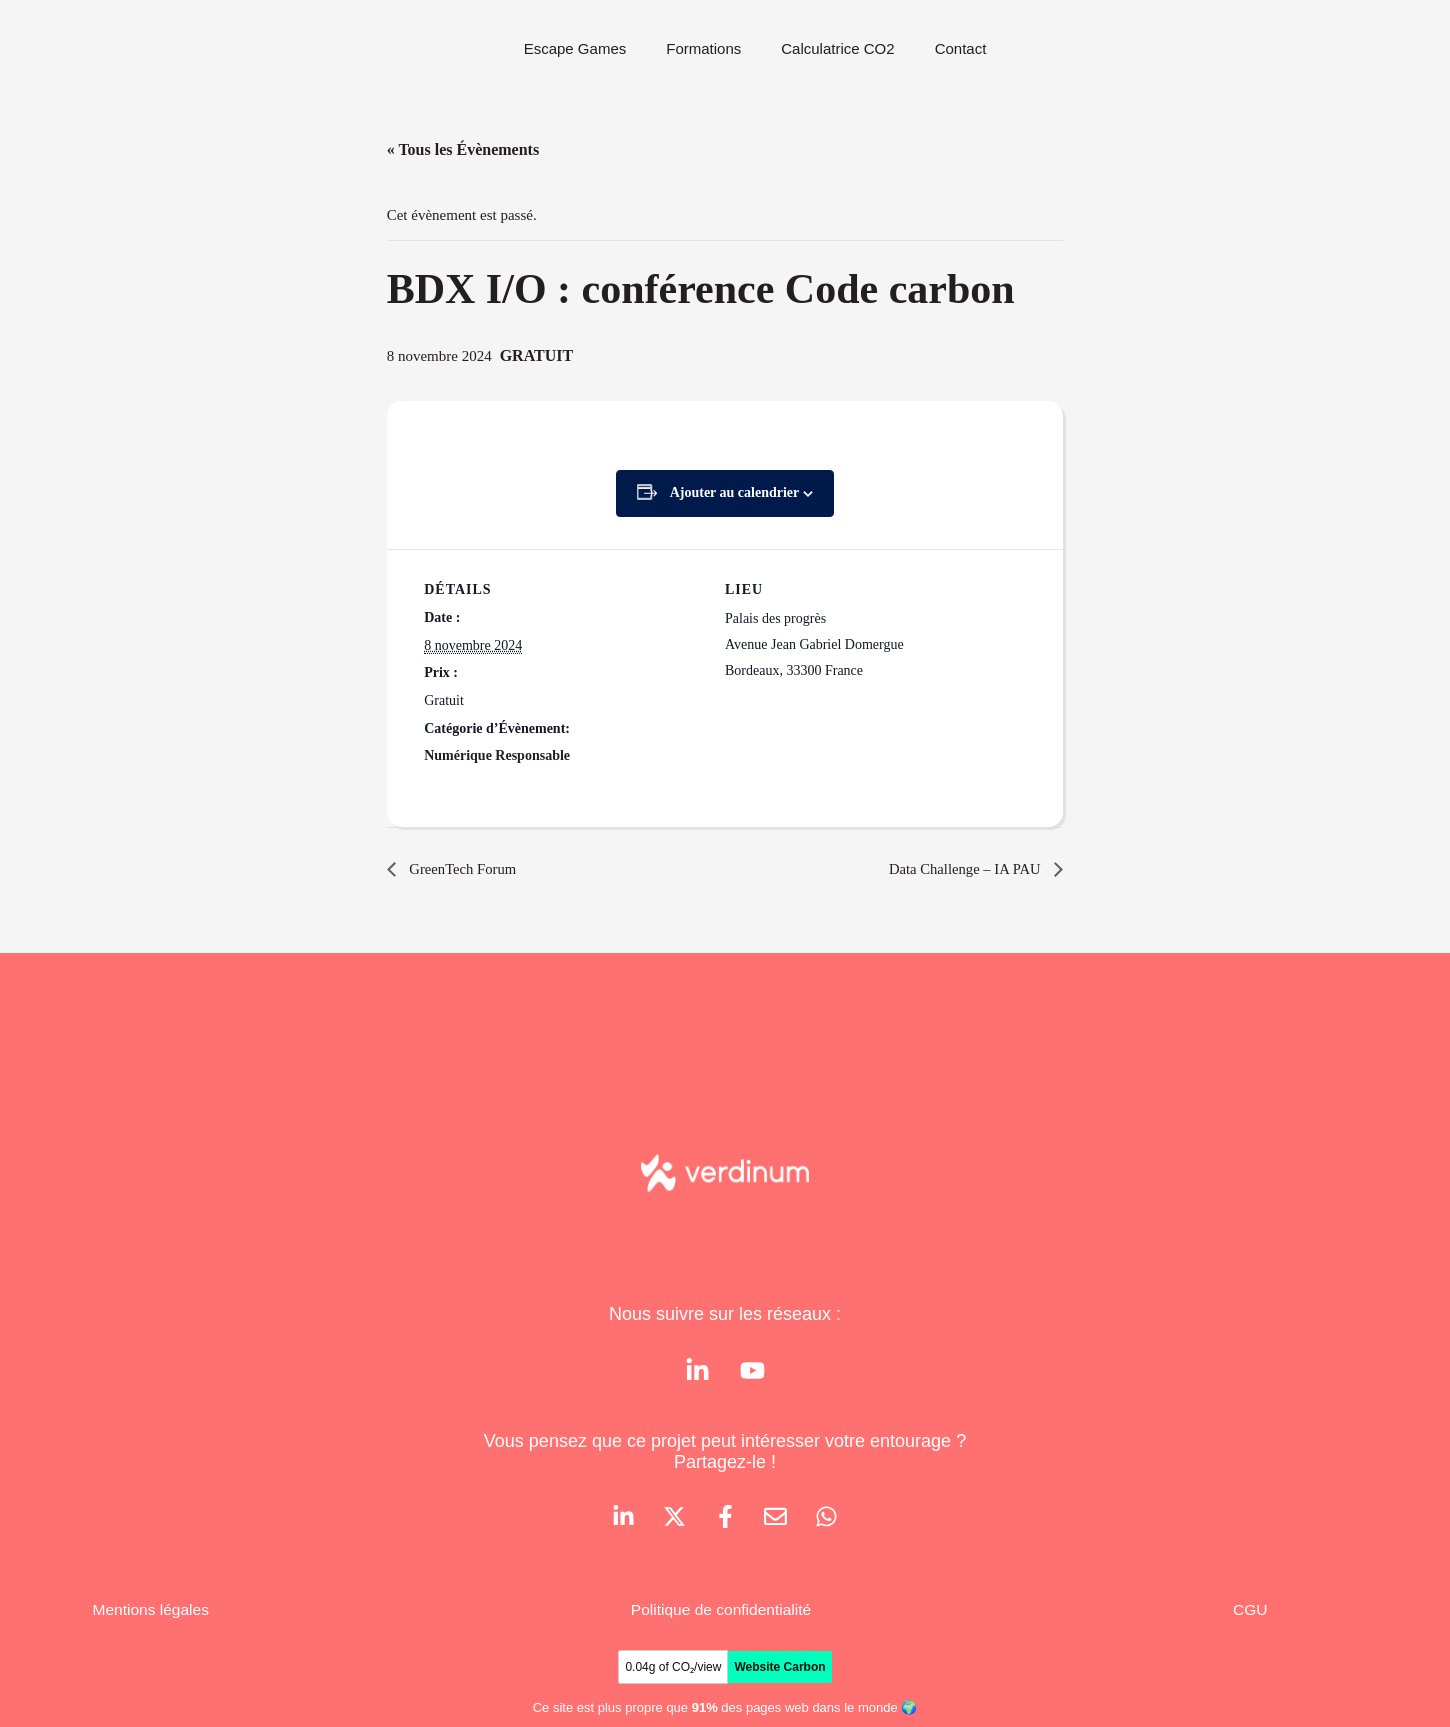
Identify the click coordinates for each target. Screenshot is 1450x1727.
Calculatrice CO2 (837, 48)
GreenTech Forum (466, 868)
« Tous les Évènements (463, 149)
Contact (961, 48)
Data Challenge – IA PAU (960, 868)
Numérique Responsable (497, 755)
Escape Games (575, 48)
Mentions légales (153, 1613)
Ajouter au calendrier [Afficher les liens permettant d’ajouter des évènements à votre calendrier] (735, 492)
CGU (1250, 1613)
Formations (703, 48)
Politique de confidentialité (722, 1613)
